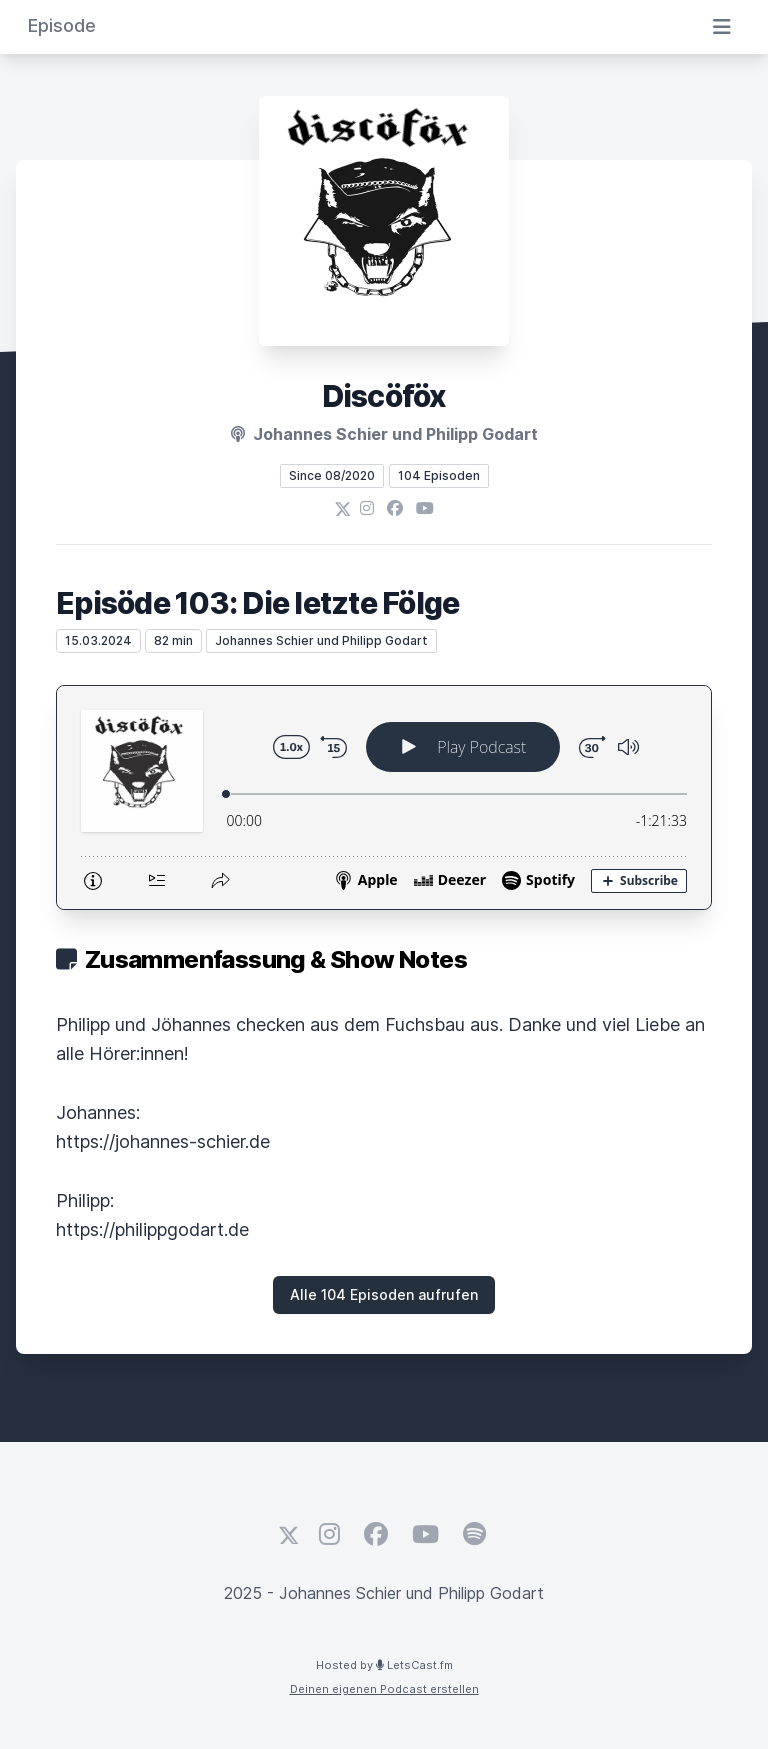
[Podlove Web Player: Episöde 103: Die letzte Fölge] (384, 797)
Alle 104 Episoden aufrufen (384, 1294)
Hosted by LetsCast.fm (384, 1665)
